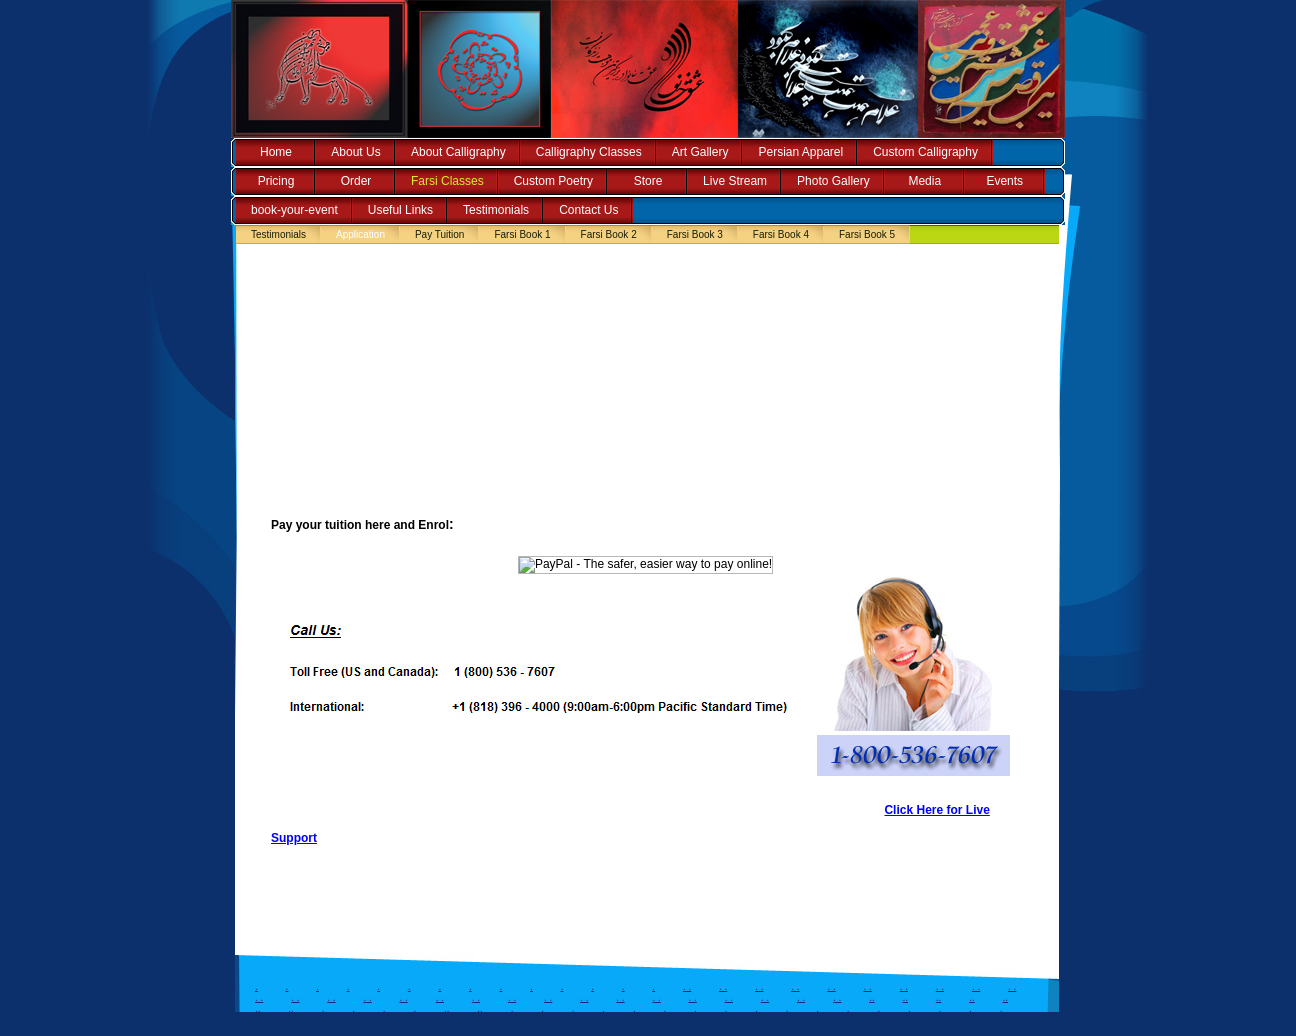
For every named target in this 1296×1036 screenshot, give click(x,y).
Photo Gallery (833, 181)
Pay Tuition (439, 234)
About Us (355, 152)
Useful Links (400, 210)
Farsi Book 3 (695, 234)
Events (1004, 181)
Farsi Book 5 (867, 234)
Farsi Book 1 (522, 234)
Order (356, 181)
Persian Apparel (800, 152)
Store (648, 181)
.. (872, 997)
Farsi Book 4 (781, 234)
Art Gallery (700, 152)
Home (276, 152)
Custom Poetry (553, 181)
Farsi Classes (447, 181)
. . (687, 986)
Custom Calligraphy (925, 152)
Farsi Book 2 (609, 234)
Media (924, 181)
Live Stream (735, 181)
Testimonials (496, 210)
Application (360, 234)
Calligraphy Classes (589, 152)
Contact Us (588, 210)
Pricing (276, 181)
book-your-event (294, 210)
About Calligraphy (458, 152)
